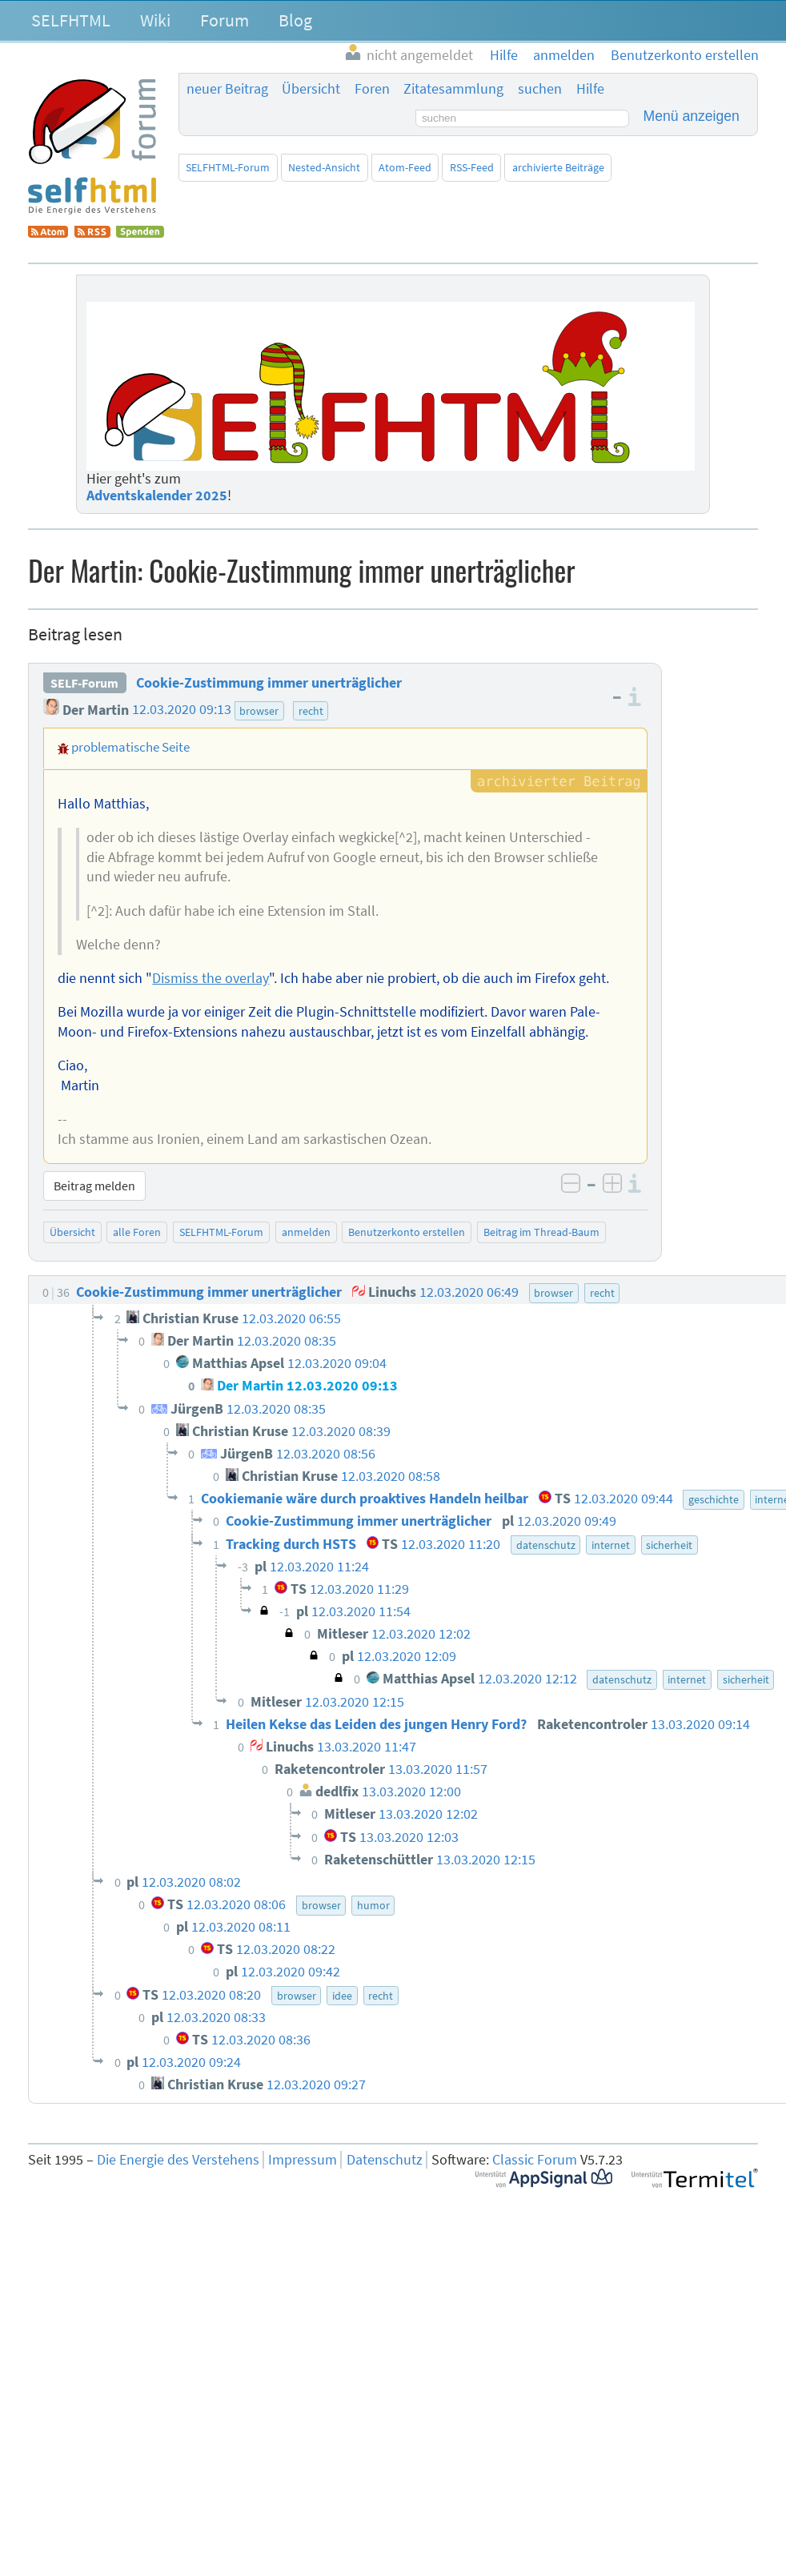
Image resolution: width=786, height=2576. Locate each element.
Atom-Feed (405, 167)
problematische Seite (130, 747)
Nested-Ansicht (324, 167)
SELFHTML (70, 20)
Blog (295, 20)
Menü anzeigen (692, 116)
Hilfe (590, 89)
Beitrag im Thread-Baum (541, 1232)
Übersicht (311, 89)
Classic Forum (534, 2160)
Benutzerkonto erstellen (406, 1232)
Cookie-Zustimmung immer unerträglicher (269, 683)
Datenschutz (385, 2160)
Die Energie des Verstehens (178, 2160)
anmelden (306, 1232)
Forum (224, 20)
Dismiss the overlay (210, 978)
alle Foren (137, 1232)
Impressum (302, 2160)
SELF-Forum (84, 683)
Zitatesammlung (453, 89)
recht (311, 711)
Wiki (155, 20)
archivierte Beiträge (558, 167)
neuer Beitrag (227, 89)
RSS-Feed (472, 167)
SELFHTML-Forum (228, 167)
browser (259, 711)
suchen (540, 89)
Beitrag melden (94, 1186)
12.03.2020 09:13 (181, 710)
